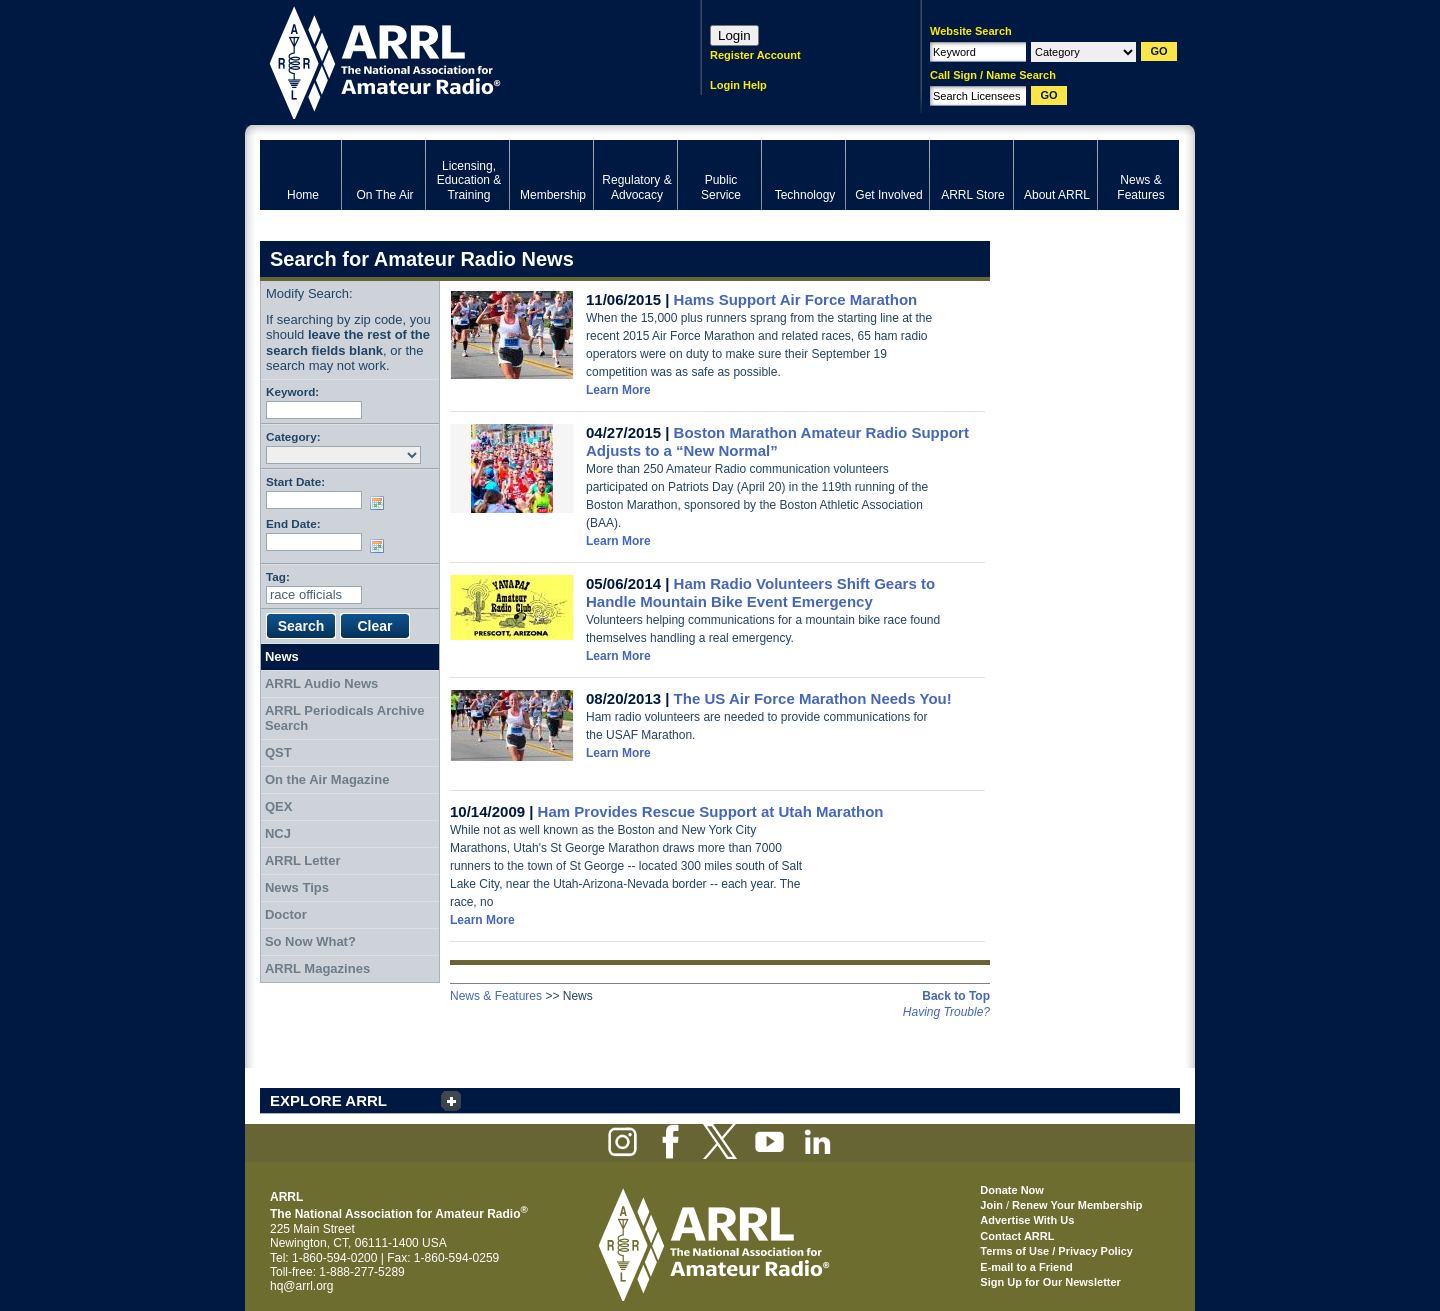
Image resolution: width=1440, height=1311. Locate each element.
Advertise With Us (1027, 1220)
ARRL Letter (303, 860)
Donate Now (1012, 1190)
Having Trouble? (946, 1012)
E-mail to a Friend (1026, 1267)
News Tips (297, 887)
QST (278, 752)
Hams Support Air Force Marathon (796, 299)
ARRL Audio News (321, 683)
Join (991, 1205)
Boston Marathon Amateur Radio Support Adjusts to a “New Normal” (777, 441)
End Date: (293, 523)
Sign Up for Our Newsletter (1050, 1282)
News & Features (496, 996)
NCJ (278, 833)
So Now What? (310, 941)
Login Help (738, 85)
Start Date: (295, 481)
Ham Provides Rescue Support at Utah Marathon (711, 811)
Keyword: (292, 391)
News (282, 656)
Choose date (381, 503)
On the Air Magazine (327, 779)
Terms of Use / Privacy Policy (1056, 1251)
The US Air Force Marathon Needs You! (813, 698)
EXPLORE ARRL (328, 1100)
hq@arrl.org (302, 1286)
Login (734, 35)
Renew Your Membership (1077, 1205)
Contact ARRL (1017, 1236)
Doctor (286, 914)
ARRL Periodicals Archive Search (345, 718)
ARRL (454, 60)
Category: (293, 436)
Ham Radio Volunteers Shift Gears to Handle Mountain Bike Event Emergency (760, 592)
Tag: (278, 576)
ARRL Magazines (317, 968)
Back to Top (956, 996)
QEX (278, 806)
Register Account (755, 55)
